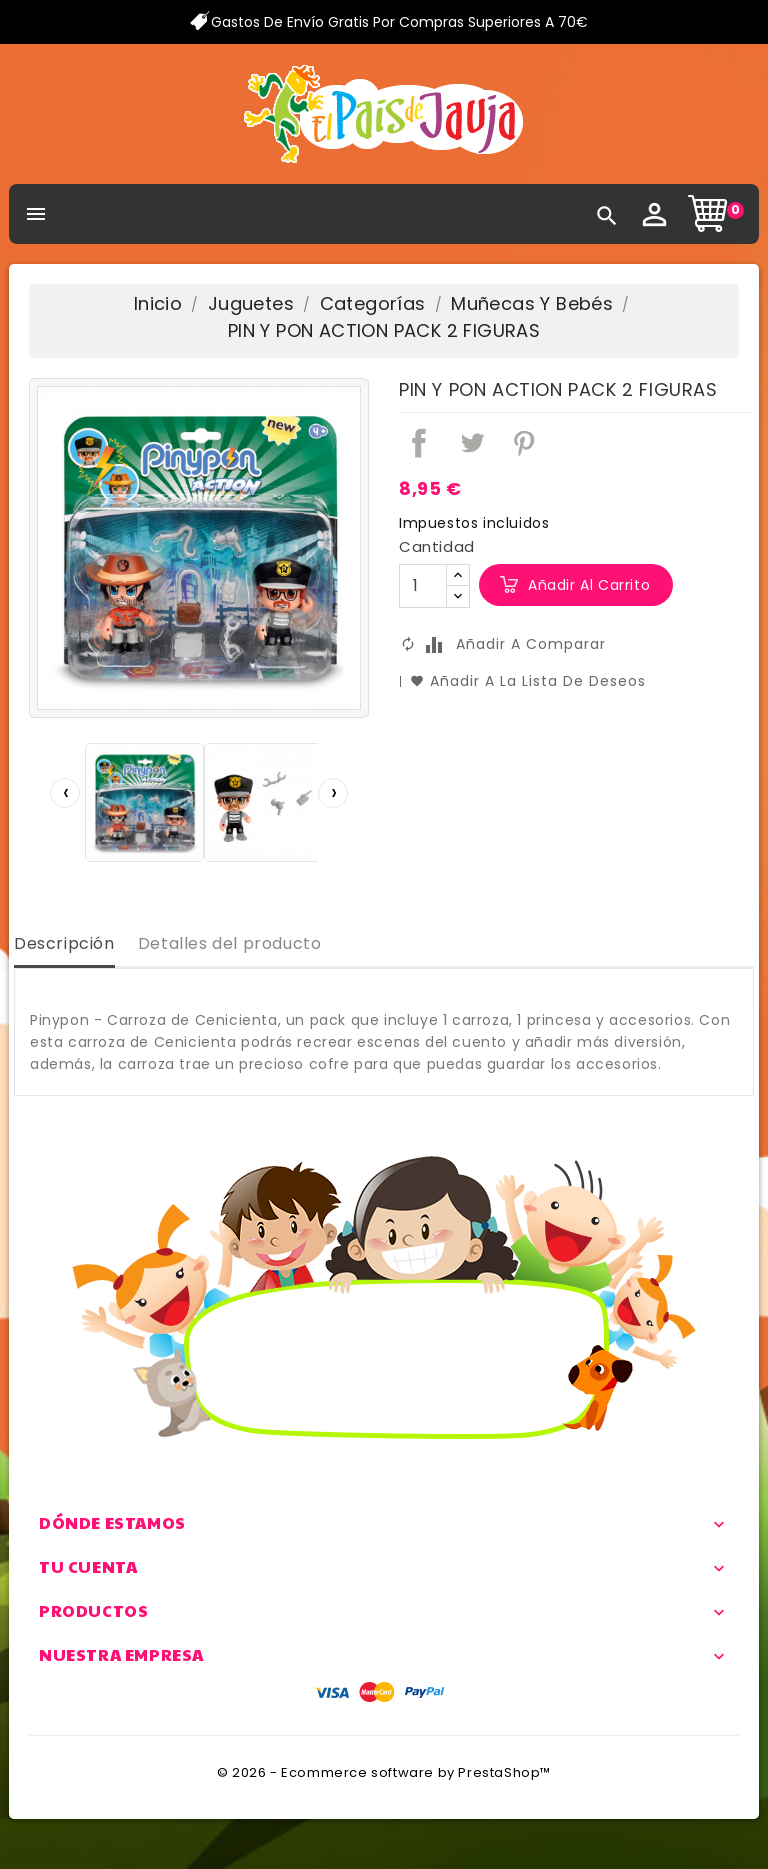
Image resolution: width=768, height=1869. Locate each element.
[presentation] (65, 793)
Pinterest (524, 443)
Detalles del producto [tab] (230, 943)
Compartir (419, 443)
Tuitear (472, 443)
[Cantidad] (423, 586)
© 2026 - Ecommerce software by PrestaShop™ (384, 1772)
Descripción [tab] (64, 943)
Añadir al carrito (589, 585)
